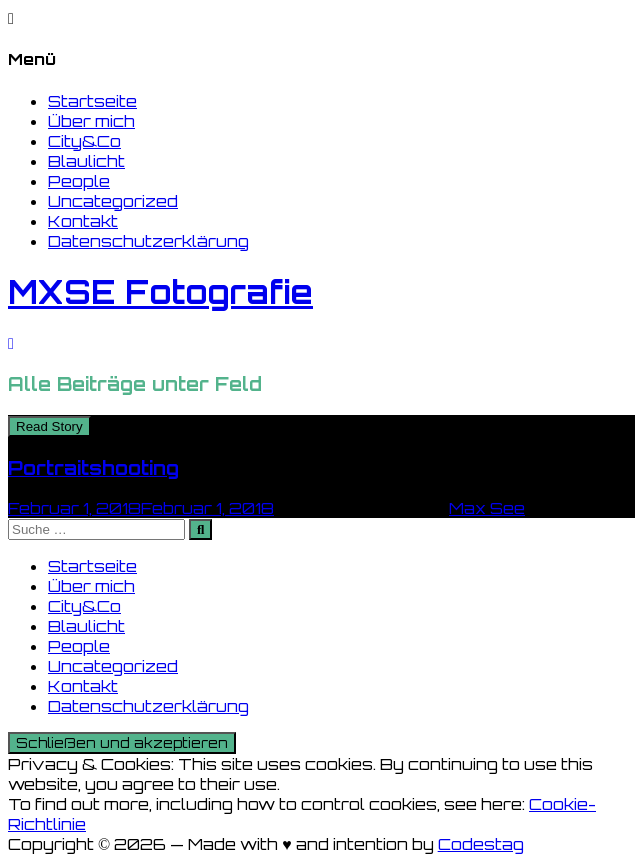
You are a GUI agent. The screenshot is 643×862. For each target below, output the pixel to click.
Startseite (92, 101)
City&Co (84, 141)
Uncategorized (113, 201)
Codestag (481, 844)
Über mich (91, 121)
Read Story (49, 426)
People (79, 181)
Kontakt (83, 221)
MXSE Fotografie (160, 292)
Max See (487, 508)
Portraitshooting (93, 468)
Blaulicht (86, 161)
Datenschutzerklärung (148, 241)
